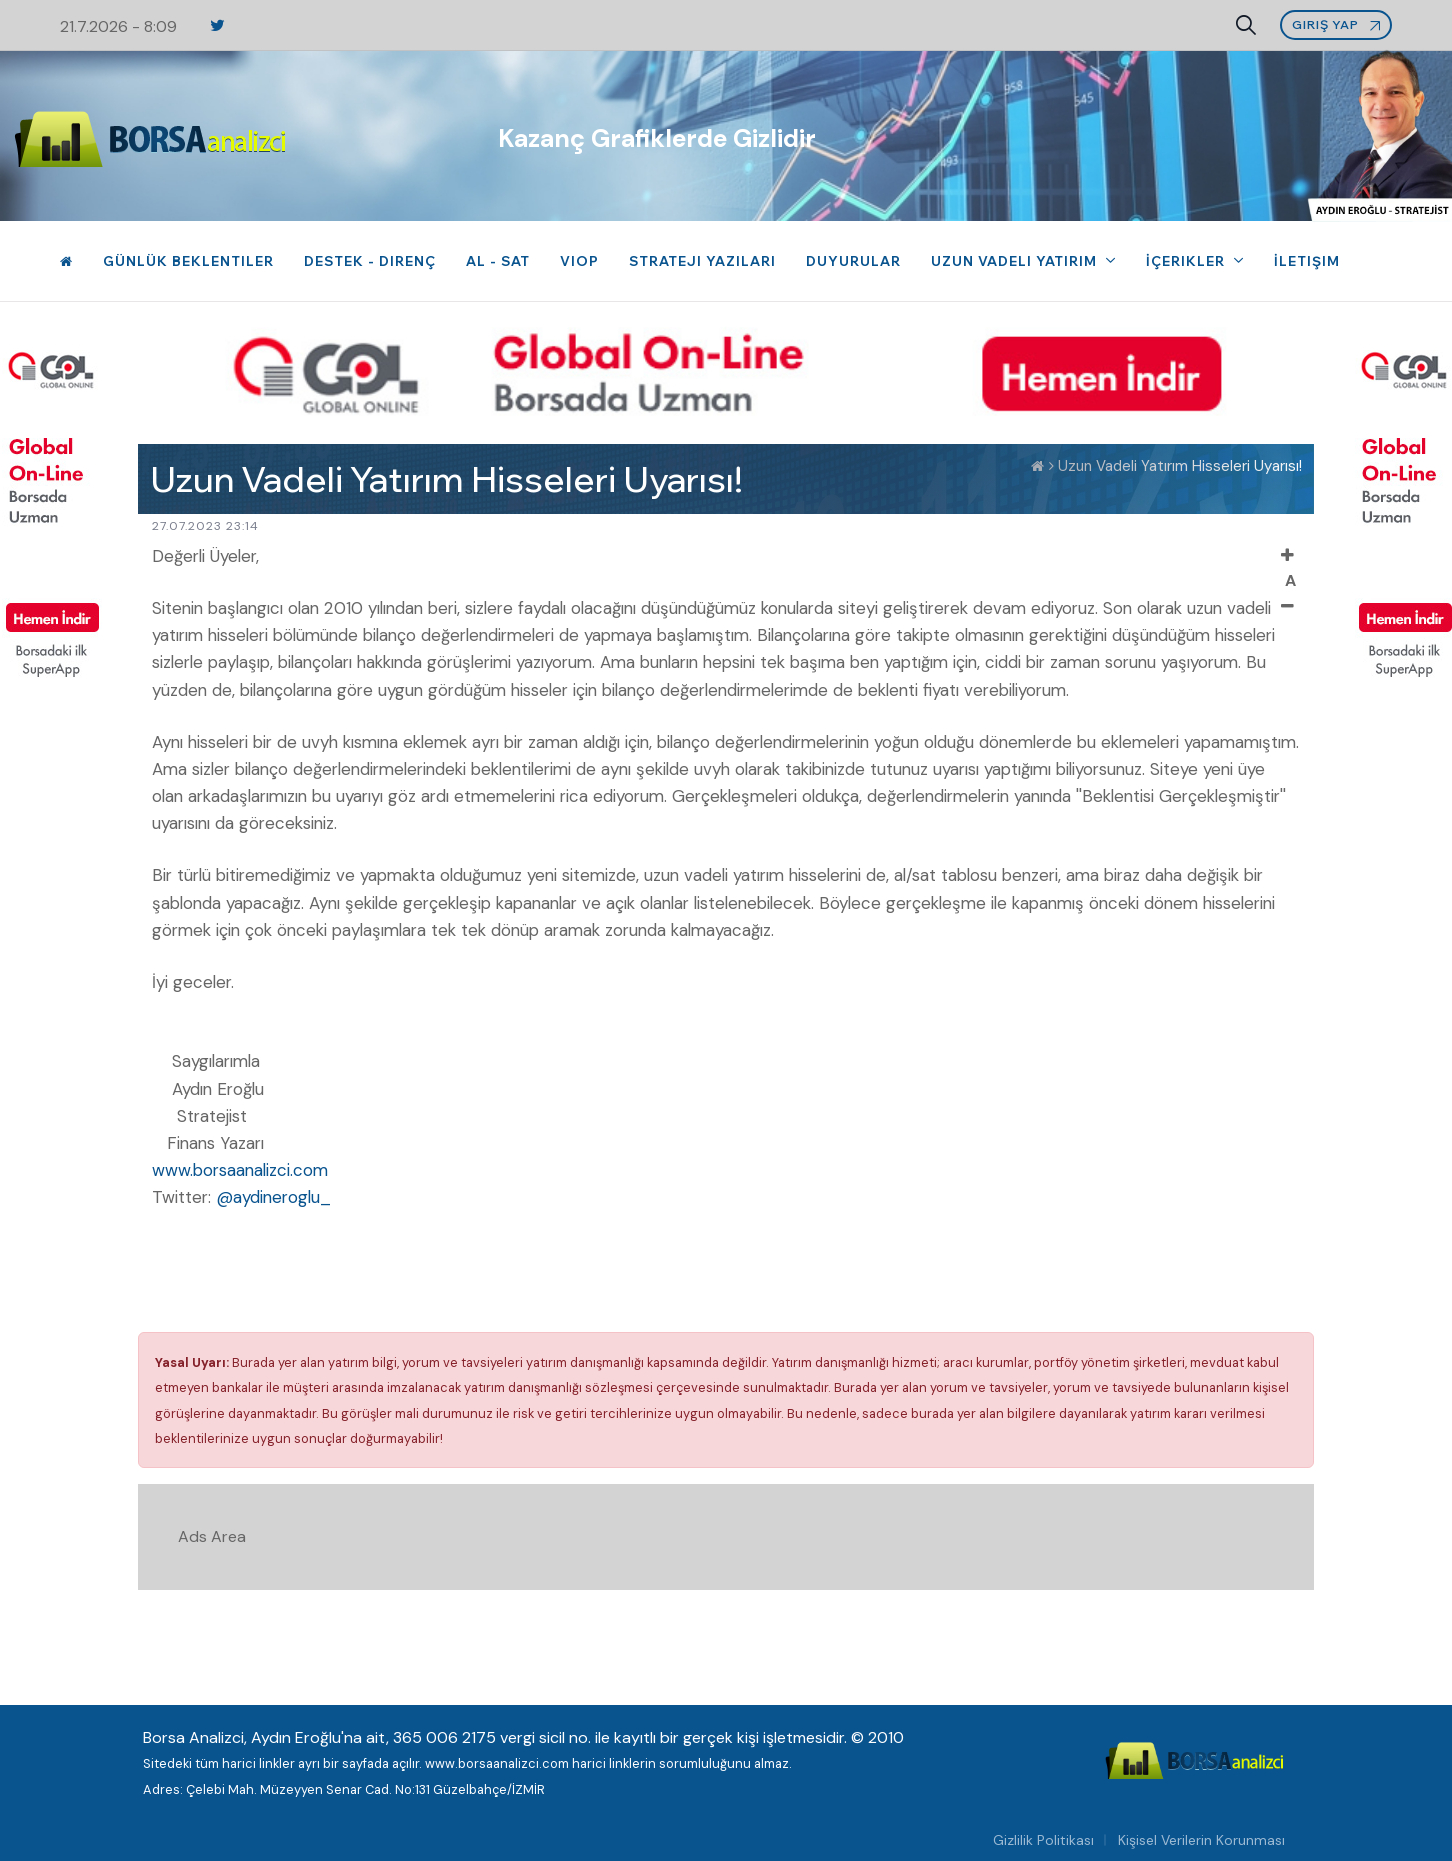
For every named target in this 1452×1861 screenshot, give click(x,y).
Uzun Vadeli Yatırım (1016, 261)
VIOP (579, 261)
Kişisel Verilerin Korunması (1201, 1840)
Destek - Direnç (370, 261)
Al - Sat (498, 261)
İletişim (1307, 261)
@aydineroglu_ (273, 1197)
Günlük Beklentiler (188, 261)
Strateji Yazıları (702, 261)
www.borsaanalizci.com (240, 1170)
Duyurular (853, 261)
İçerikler (1187, 261)
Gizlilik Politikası (1043, 1840)
